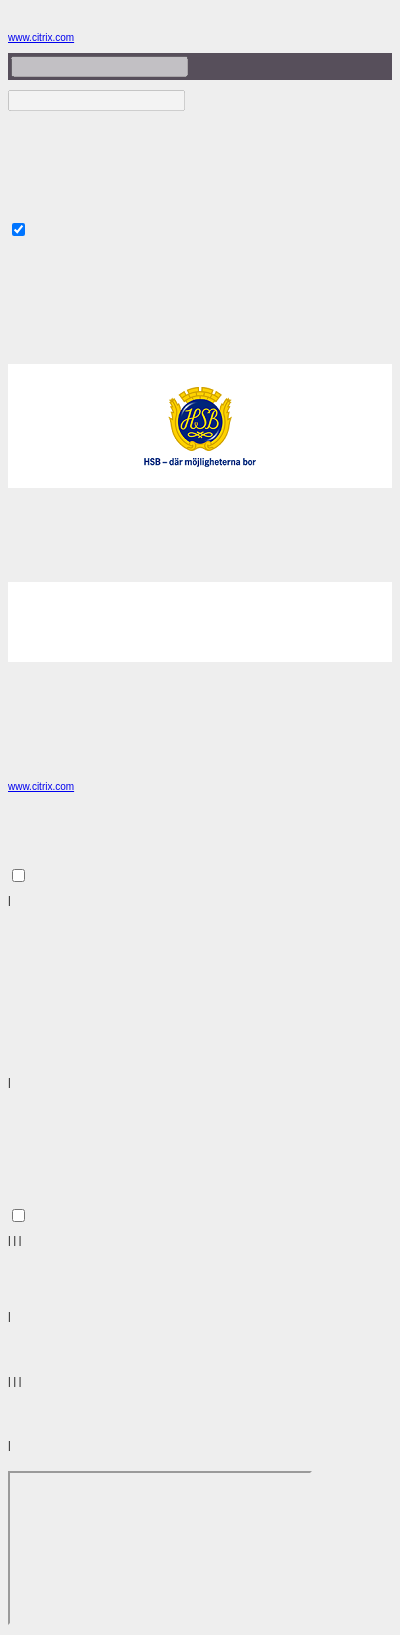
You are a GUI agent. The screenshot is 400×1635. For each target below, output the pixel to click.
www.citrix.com (41, 37)
